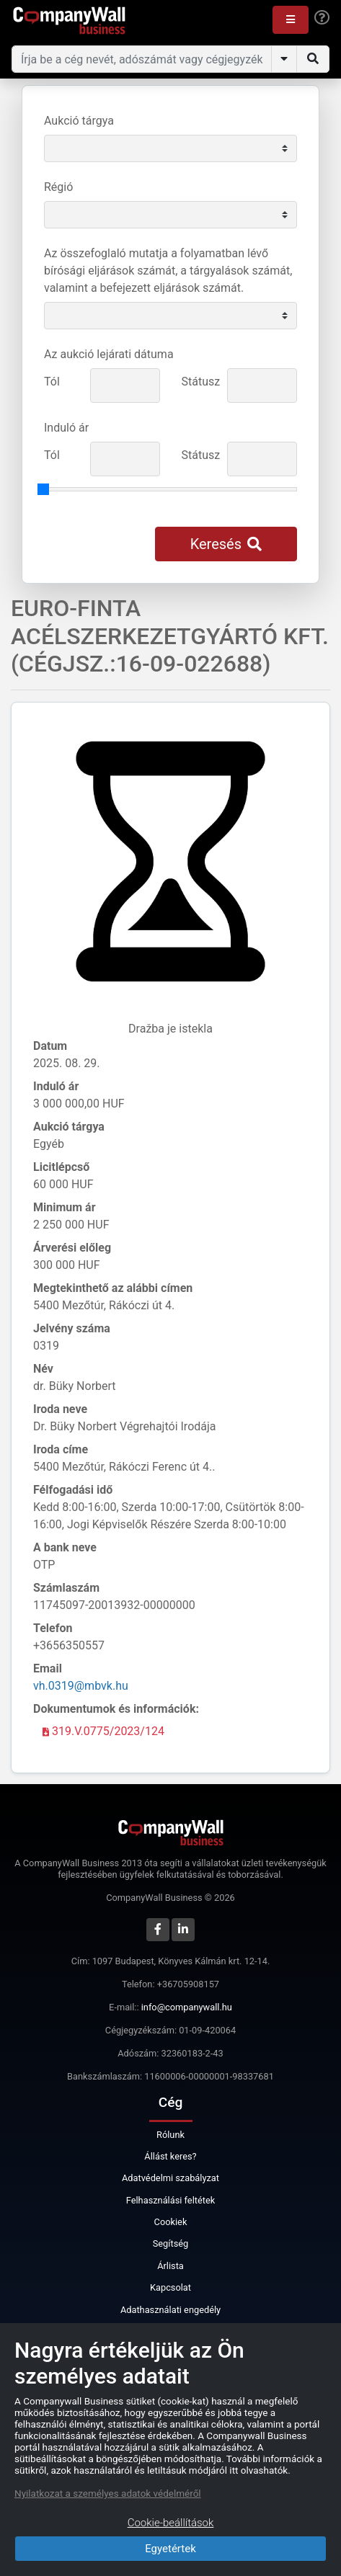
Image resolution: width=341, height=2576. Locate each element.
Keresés (226, 544)
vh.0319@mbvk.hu (80, 1686)
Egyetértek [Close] (170, 2548)
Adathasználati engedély (170, 2309)
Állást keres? (170, 2156)
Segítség (171, 2243)
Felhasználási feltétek (170, 2200)
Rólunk (170, 2134)
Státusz (199, 381)
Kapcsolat (170, 2287)
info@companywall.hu (186, 2007)
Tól (52, 381)
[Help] (321, 18)
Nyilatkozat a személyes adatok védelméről (107, 2493)
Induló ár (66, 427)
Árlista (170, 2265)
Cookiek (170, 2221)
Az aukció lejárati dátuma (109, 354)
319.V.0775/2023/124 (103, 1731)
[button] (291, 20)
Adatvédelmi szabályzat (170, 2177)
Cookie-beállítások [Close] (171, 2522)
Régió (58, 187)
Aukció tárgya (79, 121)
